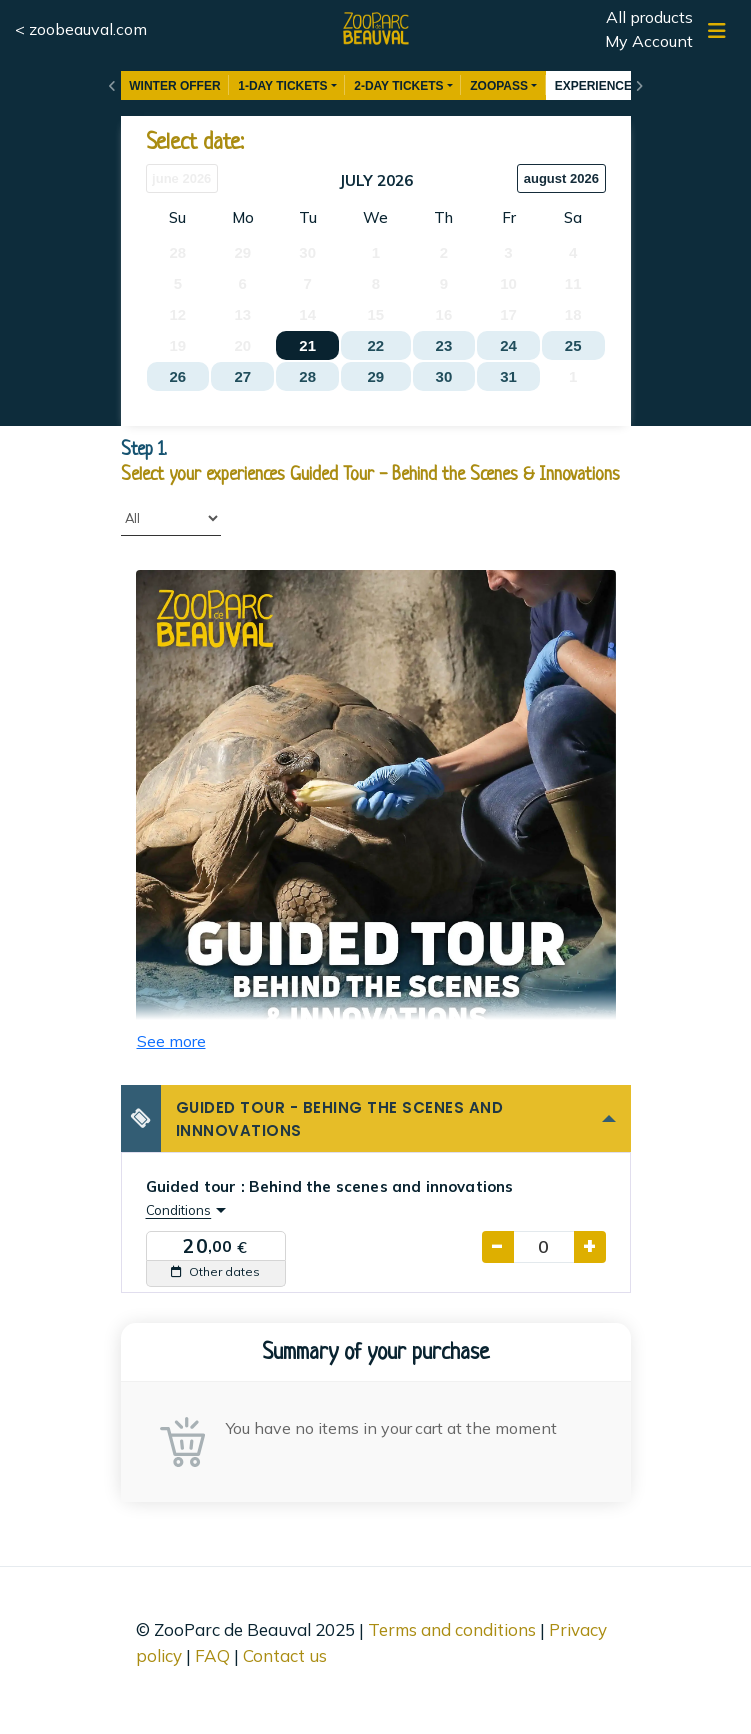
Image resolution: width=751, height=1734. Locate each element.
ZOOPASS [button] (499, 86)
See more (171, 1041)
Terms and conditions (452, 1629)
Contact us (285, 1655)
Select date (193, 143)
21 (307, 345)
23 (444, 345)
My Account (649, 41)
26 (177, 376)
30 (444, 376)
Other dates (215, 1271)
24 (508, 345)
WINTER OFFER (174, 86)
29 (375, 376)
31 (508, 376)
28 (307, 376)
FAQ (212, 1655)
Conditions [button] (179, 1210)
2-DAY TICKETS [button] (398, 86)
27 (242, 376)
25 (573, 345)
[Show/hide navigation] (717, 31)
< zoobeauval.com (81, 29)
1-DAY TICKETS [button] (282, 86)
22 (375, 345)
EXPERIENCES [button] (597, 86)
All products (649, 17)
